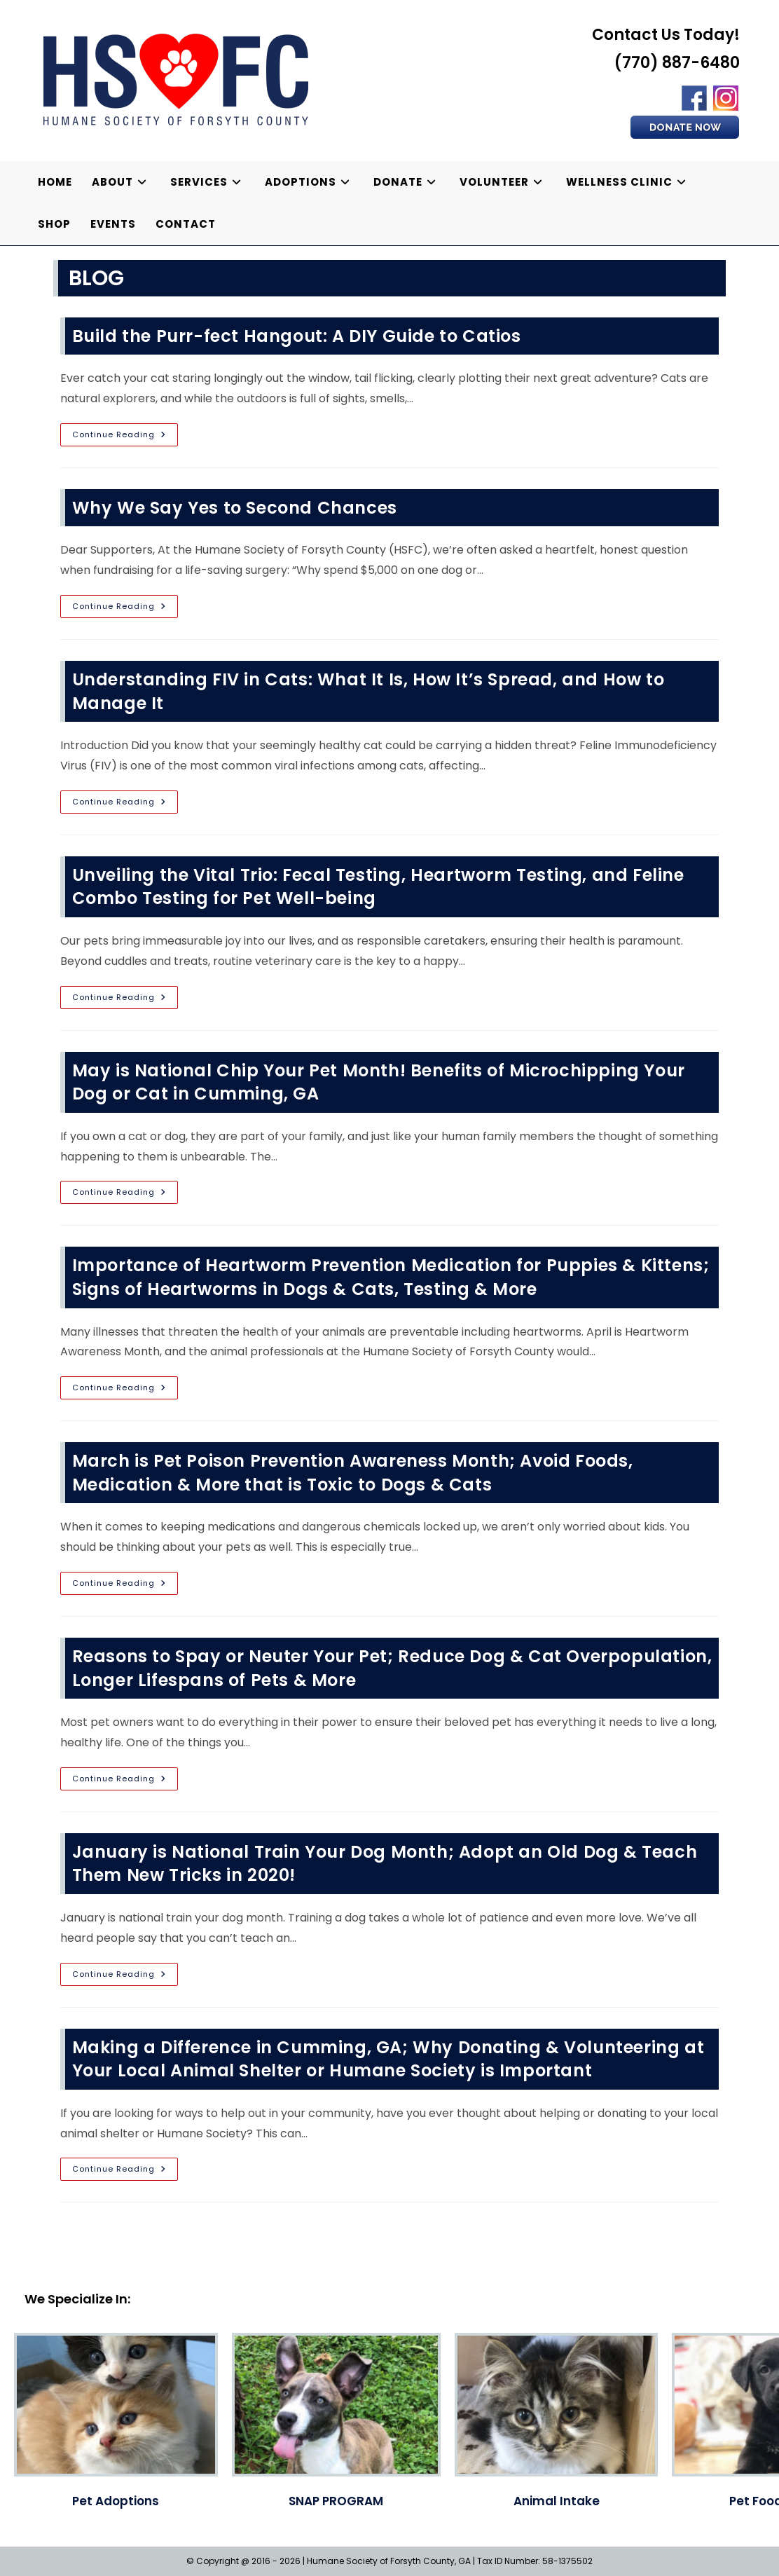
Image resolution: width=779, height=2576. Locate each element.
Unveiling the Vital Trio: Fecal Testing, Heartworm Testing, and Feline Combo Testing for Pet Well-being (378, 886)
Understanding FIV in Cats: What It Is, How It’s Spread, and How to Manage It (368, 691)
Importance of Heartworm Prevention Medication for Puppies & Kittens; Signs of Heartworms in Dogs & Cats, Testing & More (391, 1277)
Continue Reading (125, 437)
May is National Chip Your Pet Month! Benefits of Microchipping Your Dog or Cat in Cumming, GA (378, 1082)
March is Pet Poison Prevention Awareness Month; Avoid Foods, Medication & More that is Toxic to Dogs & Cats (352, 1472)
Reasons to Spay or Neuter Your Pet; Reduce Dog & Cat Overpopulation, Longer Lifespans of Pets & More (392, 1668)
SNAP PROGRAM (336, 2501)
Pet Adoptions (115, 2501)
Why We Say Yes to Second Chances (234, 507)
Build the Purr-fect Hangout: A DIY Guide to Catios (296, 336)
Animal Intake (556, 2501)
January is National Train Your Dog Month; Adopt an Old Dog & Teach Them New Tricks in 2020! (385, 1863)
